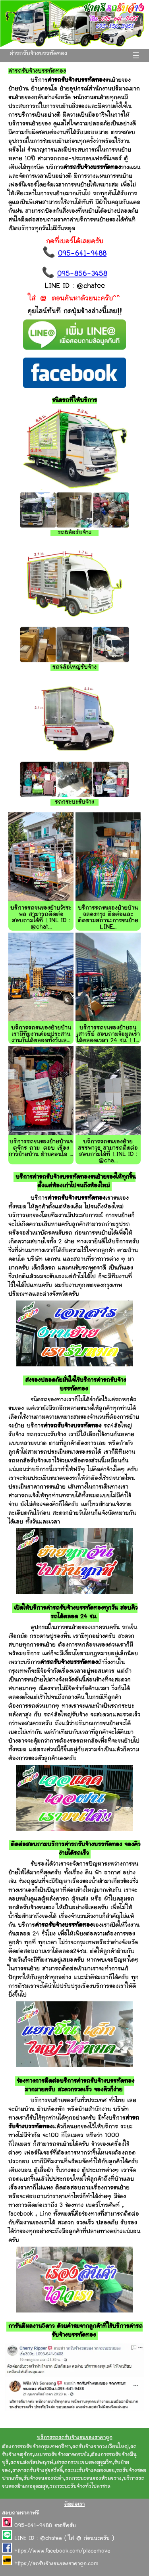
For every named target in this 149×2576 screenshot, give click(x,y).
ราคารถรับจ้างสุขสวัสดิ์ (37, 2471)
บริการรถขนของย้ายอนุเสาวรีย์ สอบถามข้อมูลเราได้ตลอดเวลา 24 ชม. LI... (108, 1034)
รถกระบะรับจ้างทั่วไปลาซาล (80, 2486)
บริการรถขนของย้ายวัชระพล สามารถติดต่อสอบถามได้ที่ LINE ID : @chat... (41, 917)
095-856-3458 (82, 274)
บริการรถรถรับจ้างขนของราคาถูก (74, 2438)
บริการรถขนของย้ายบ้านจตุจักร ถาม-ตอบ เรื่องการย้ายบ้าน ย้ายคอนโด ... (41, 1148)
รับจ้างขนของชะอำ (43, 2479)
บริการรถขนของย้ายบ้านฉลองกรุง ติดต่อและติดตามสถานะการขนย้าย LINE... (108, 917)
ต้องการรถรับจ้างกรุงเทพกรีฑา (36, 2447)
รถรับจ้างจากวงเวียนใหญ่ (100, 2447)
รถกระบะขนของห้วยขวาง (94, 2479)
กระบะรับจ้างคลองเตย (89, 2471)
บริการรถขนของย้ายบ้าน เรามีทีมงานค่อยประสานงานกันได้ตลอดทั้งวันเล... (41, 1034)
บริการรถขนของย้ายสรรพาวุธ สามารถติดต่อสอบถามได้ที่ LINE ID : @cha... (108, 1151)
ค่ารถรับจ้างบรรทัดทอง (38, 54)
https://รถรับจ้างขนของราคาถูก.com (56, 2564)
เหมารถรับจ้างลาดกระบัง (61, 2455)
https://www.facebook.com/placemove (62, 2551)
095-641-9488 (82, 254)
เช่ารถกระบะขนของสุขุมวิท (83, 2463)
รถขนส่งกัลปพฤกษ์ (31, 2463)
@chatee (51, 2538)
